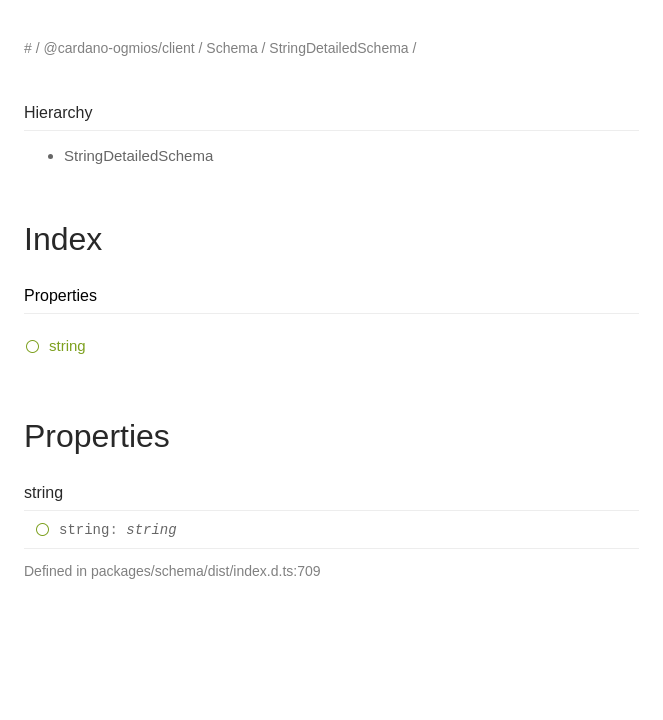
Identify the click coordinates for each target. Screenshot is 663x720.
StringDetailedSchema (338, 48)
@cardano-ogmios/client (118, 48)
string (67, 345)
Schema (231, 48)
